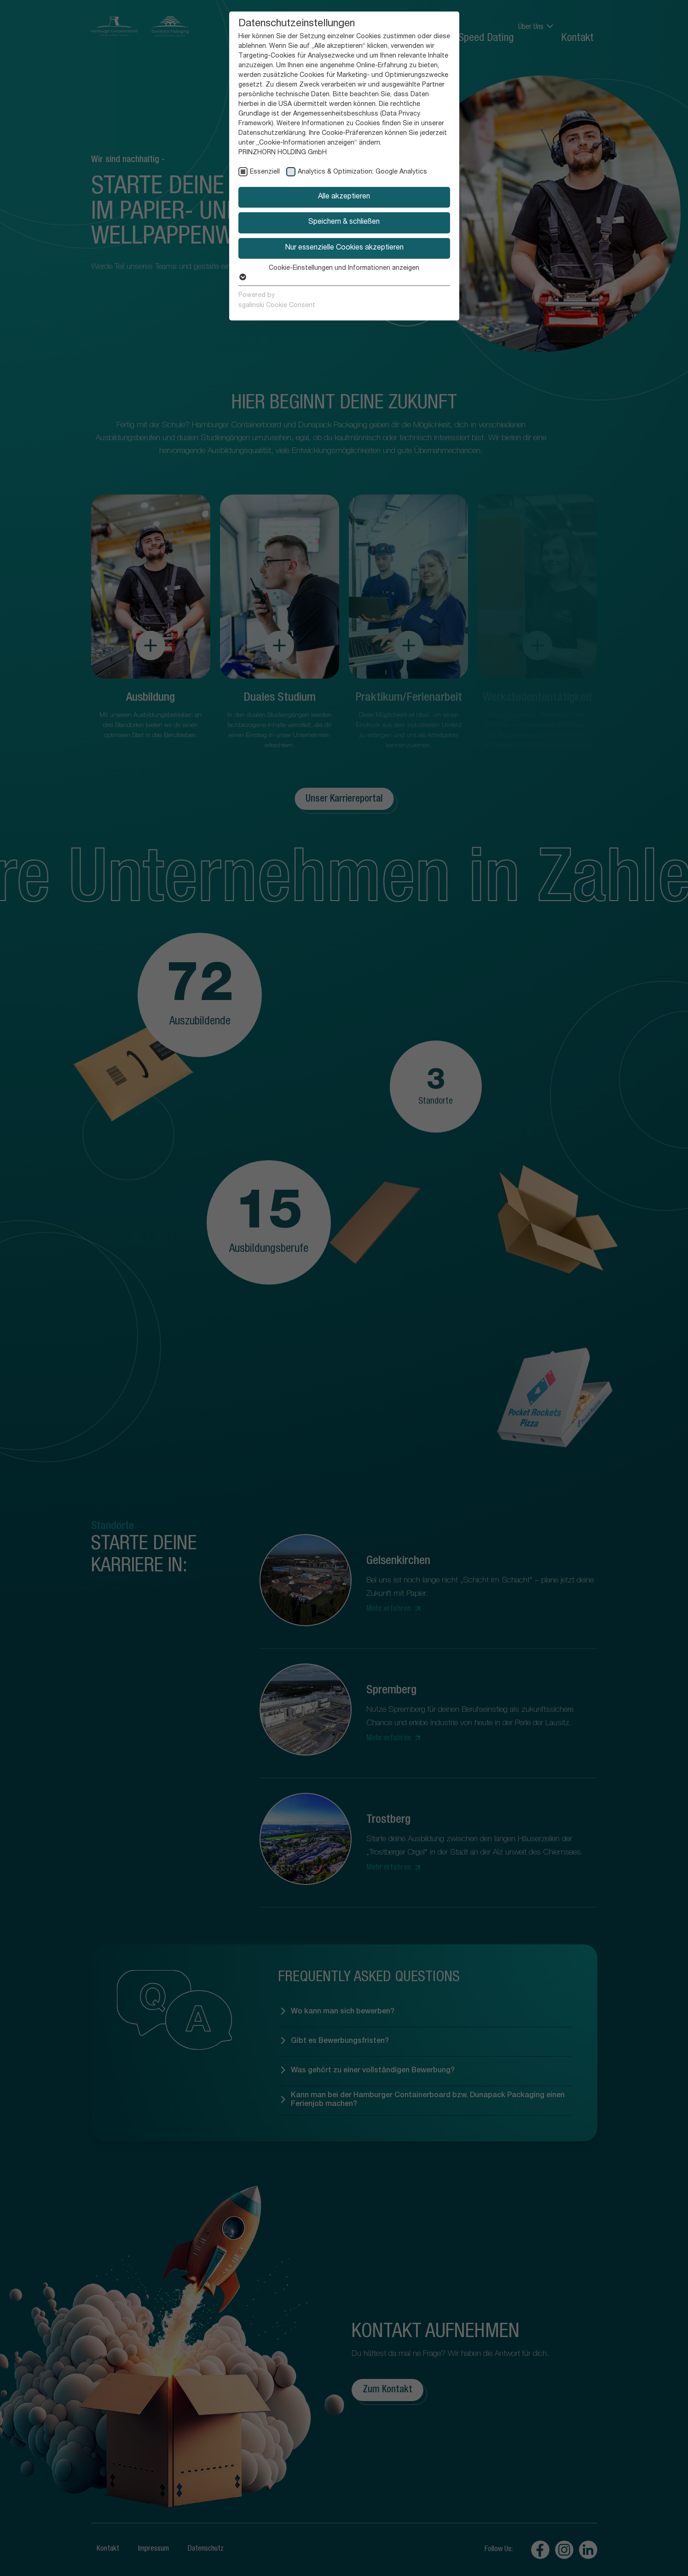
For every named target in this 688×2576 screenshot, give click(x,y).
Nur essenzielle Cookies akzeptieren (344, 248)
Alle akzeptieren (344, 197)
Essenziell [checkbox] (265, 172)
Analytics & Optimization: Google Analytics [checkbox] (362, 172)
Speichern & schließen (344, 222)
